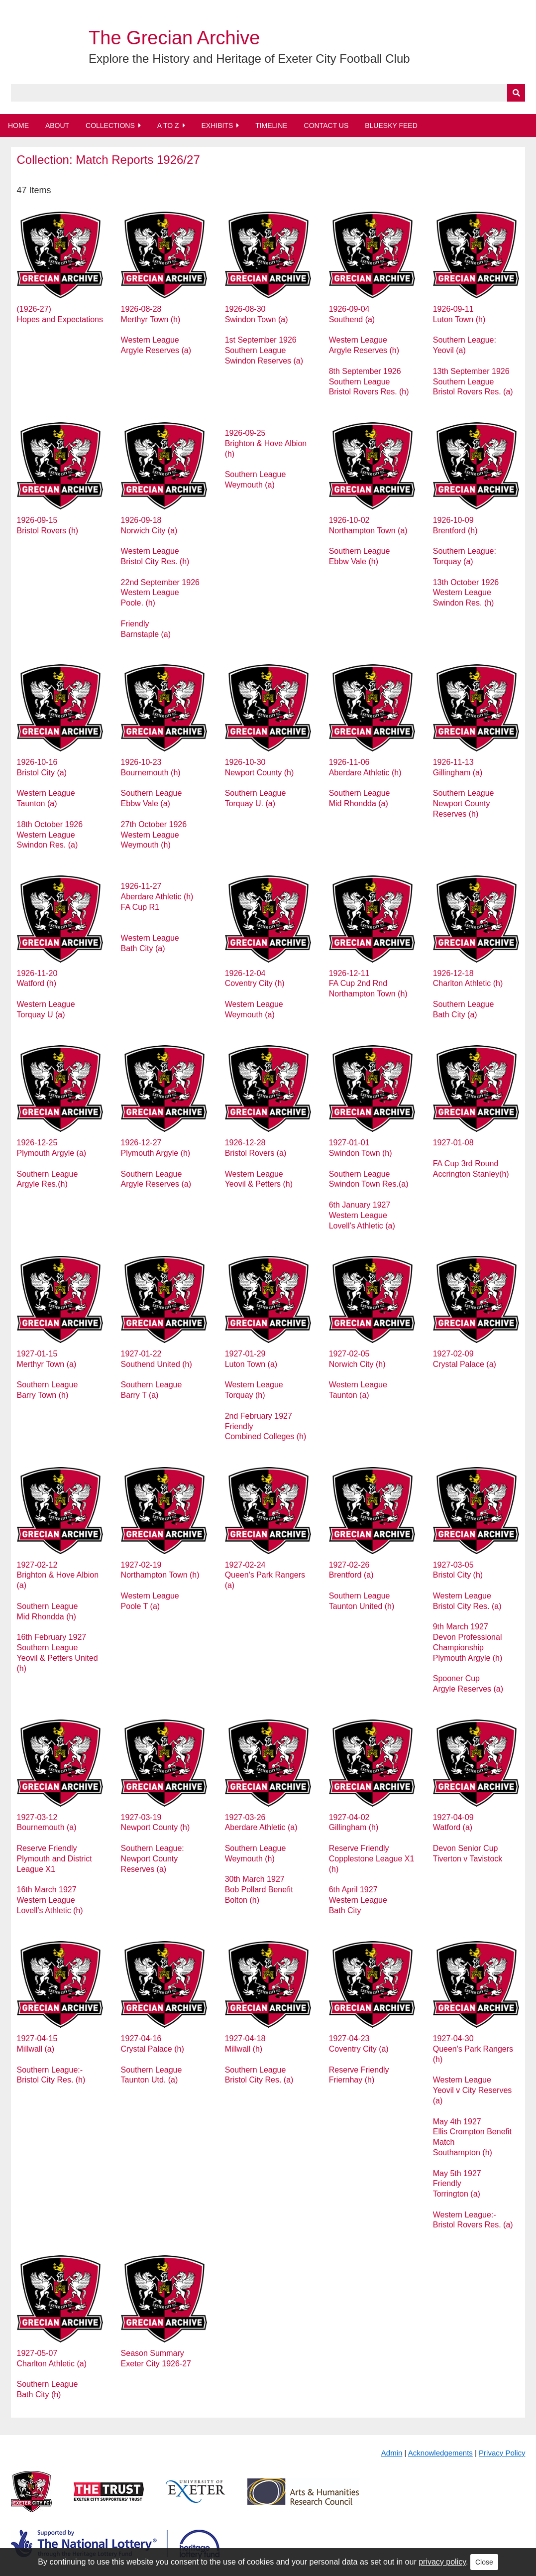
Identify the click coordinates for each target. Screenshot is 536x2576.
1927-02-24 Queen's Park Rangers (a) (265, 1575)
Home (18, 125)
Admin (392, 2453)
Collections (110, 125)
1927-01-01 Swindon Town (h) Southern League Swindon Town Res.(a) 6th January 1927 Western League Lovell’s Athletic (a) (369, 1183)
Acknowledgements (440, 2453)
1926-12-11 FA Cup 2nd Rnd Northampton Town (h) (368, 983)
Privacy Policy (502, 2453)
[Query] (268, 93)
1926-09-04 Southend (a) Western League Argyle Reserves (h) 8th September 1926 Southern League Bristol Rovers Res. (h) (369, 350)
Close (484, 2562)
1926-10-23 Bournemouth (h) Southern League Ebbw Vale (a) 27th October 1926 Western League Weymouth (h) (154, 803)
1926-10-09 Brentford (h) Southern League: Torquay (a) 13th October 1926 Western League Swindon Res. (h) (466, 561)
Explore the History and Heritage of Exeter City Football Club (249, 58)
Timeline (271, 125)
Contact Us (326, 125)
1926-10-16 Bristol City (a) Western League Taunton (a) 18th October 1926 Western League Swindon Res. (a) (50, 803)
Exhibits (217, 125)
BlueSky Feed (391, 125)
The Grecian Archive (174, 37)
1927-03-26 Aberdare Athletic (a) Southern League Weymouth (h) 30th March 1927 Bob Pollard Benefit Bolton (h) (261, 1858)
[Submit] (516, 93)
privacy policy (442, 2562)
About (57, 125)
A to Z (168, 125)
